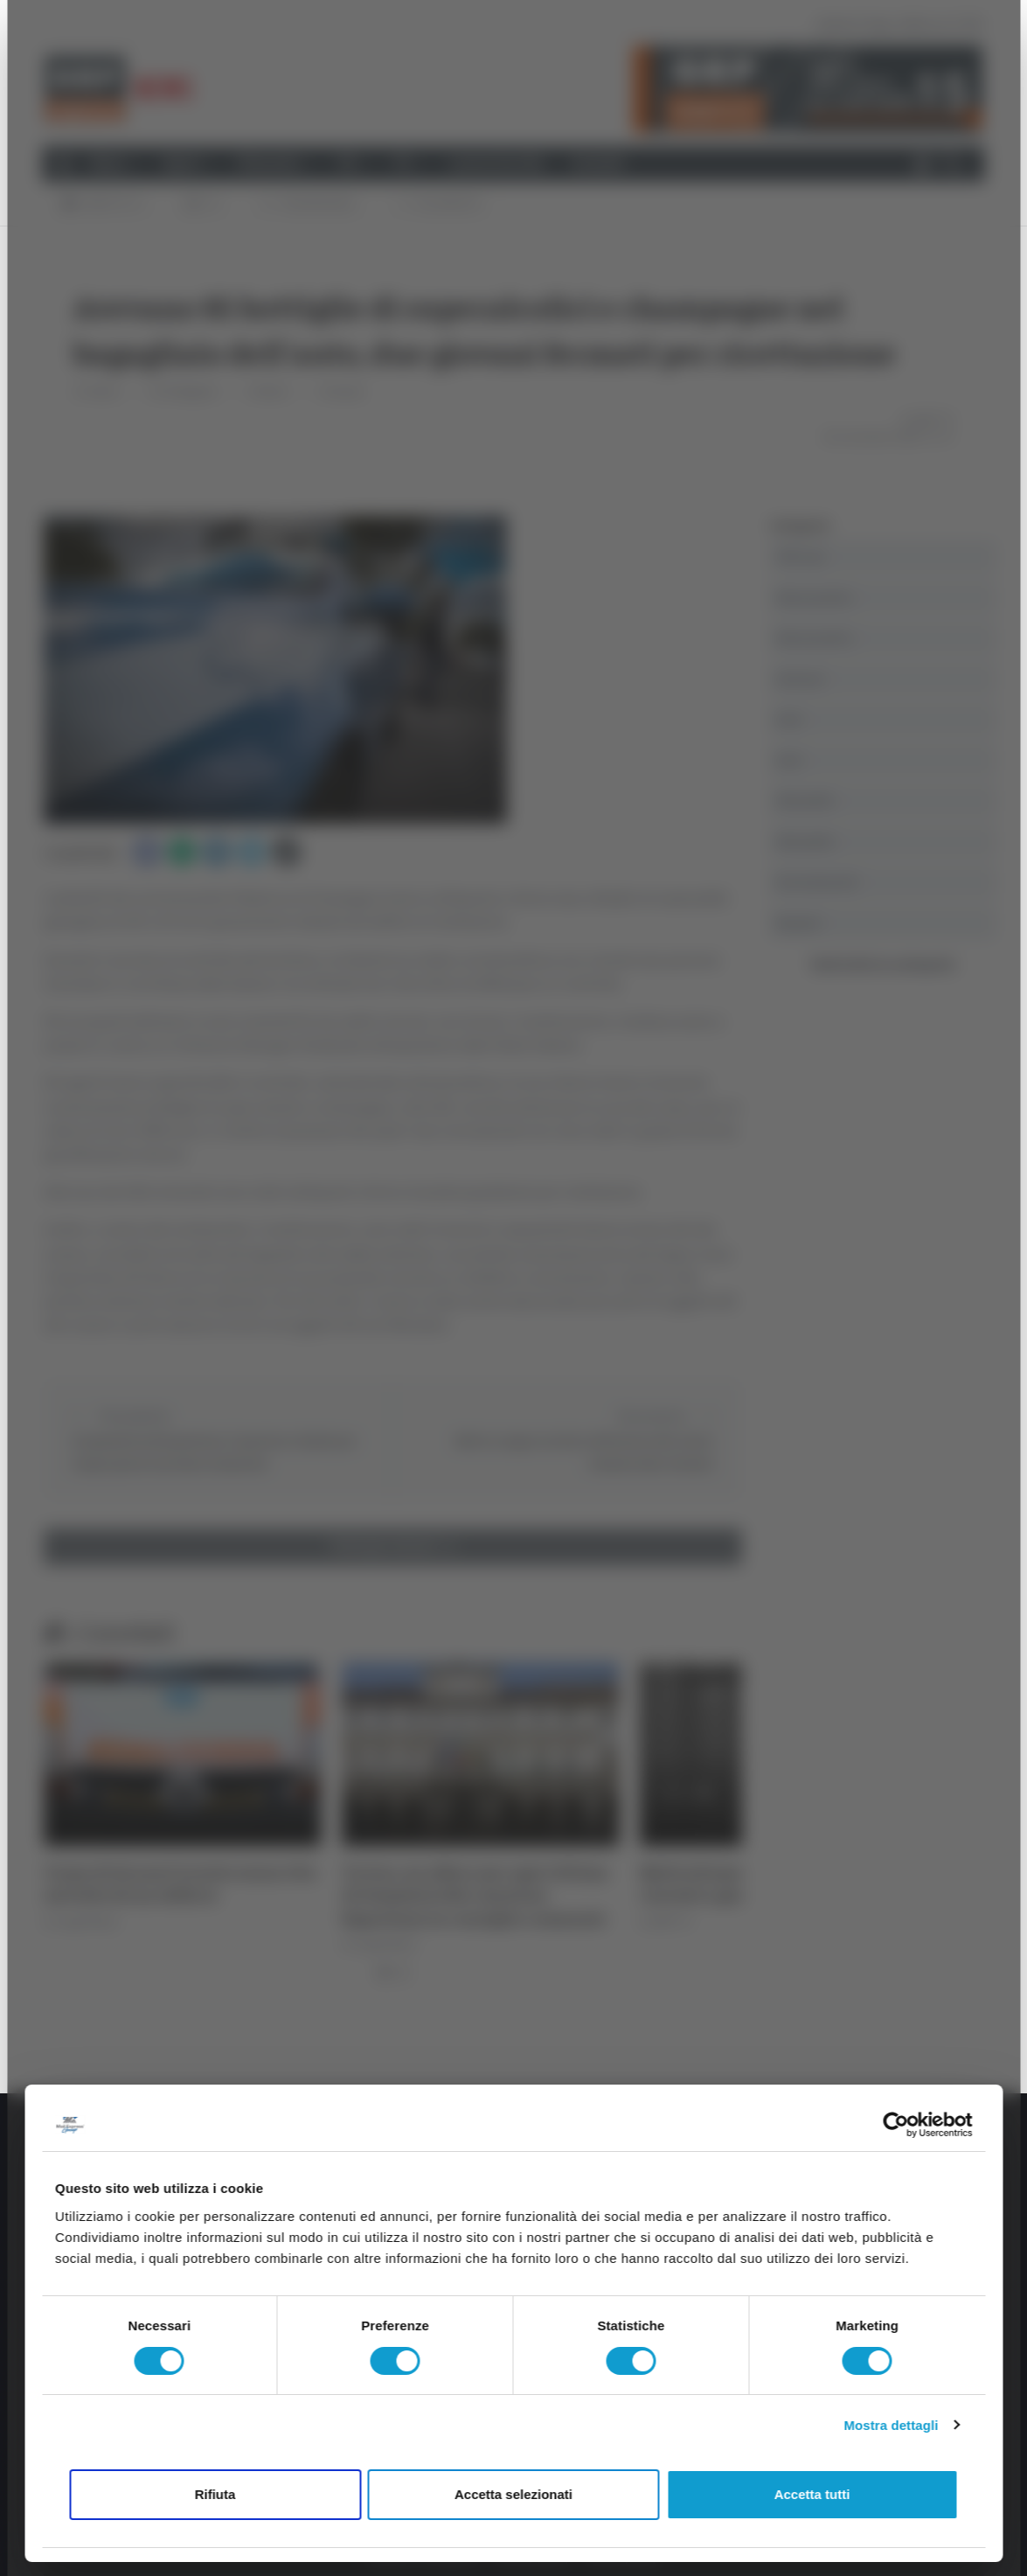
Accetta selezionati (513, 2494)
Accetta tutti (812, 2494)
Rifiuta (215, 2494)
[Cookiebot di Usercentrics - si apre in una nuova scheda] (895, 2125)
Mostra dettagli (890, 2425)
